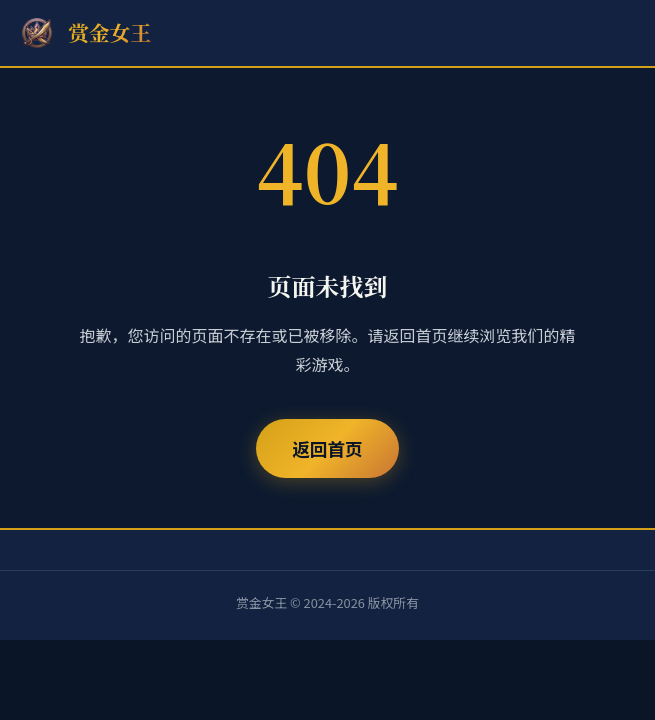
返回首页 (327, 448)
